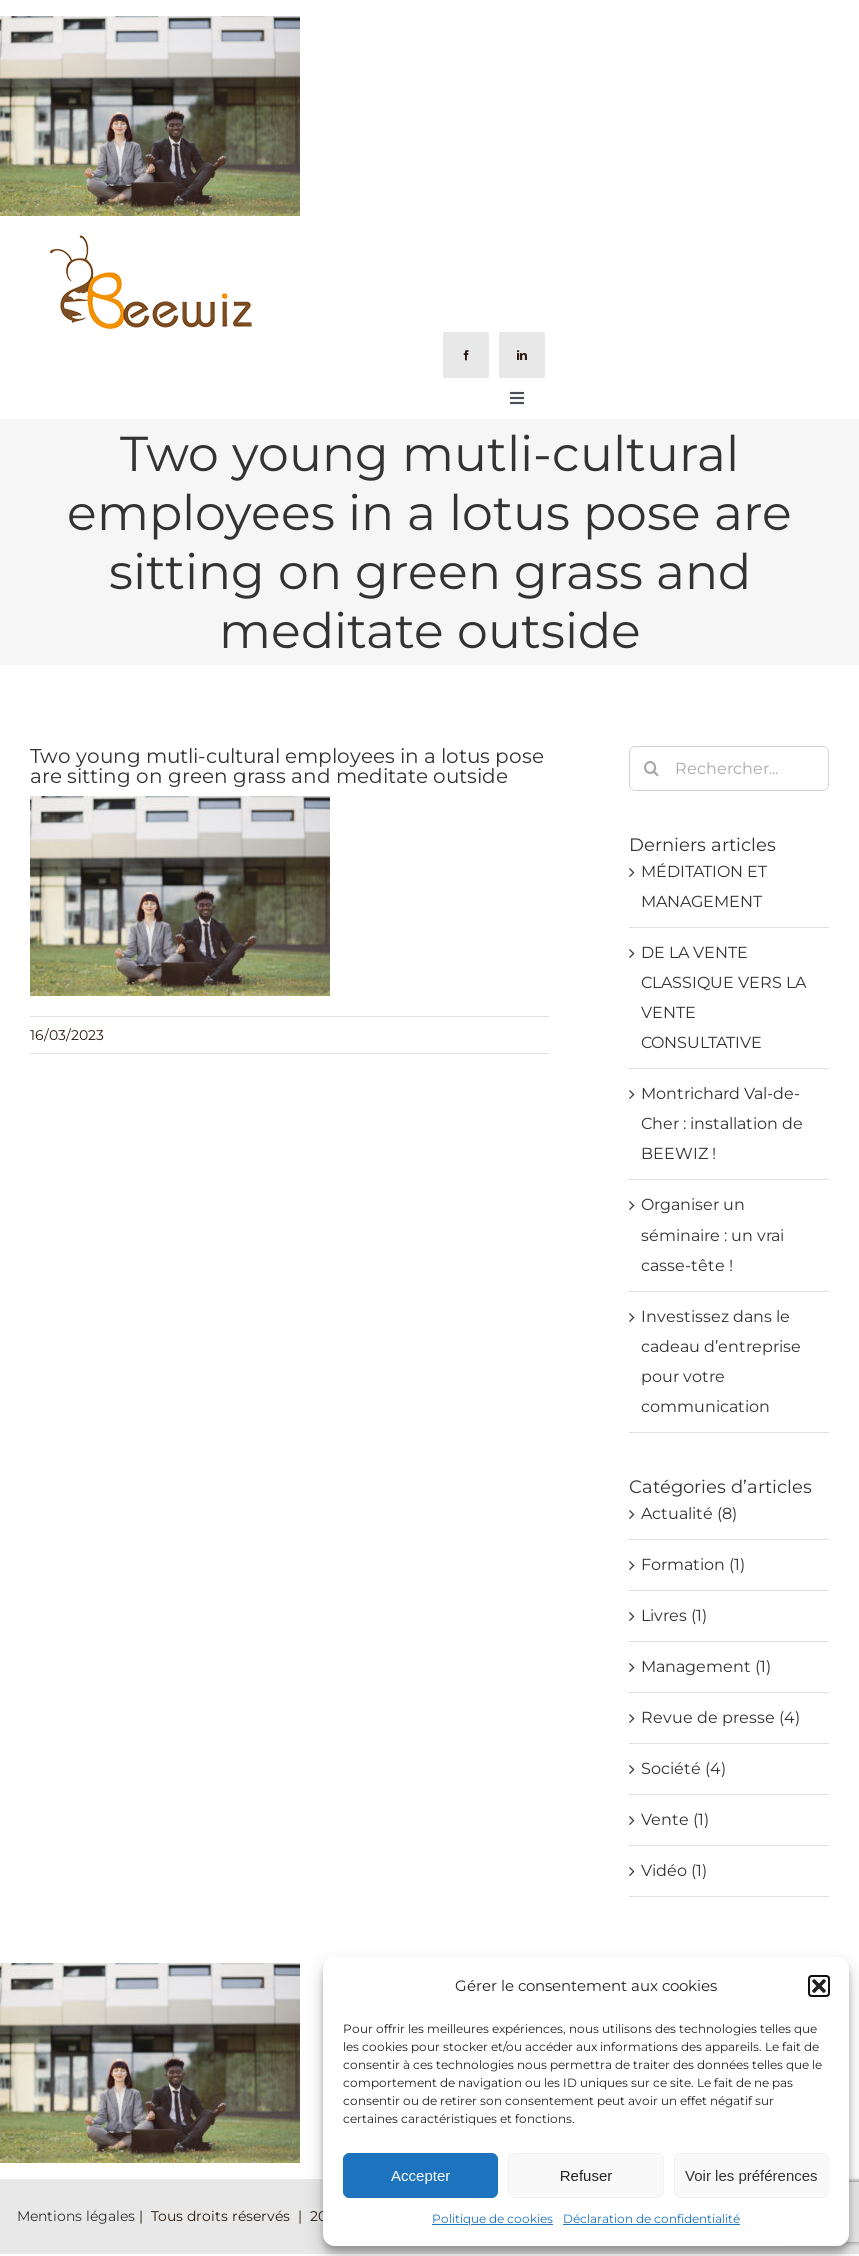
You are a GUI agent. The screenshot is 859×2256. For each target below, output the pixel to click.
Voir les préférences (751, 2175)
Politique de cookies (492, 2218)
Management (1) (706, 1666)
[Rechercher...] (729, 768)
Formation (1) (693, 1564)
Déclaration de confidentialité (651, 2218)
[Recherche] (651, 768)
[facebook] (466, 355)
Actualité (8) (689, 1513)
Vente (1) (675, 1819)
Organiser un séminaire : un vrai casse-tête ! (712, 1234)
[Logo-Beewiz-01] (149, 239)
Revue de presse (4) (720, 1717)
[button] (819, 1986)
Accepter (420, 2175)
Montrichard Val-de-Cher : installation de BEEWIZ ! (722, 1123)
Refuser (586, 2175)
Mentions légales (76, 2216)
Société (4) (683, 1768)
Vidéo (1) (674, 1870)
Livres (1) (674, 1615)
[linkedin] (522, 355)
